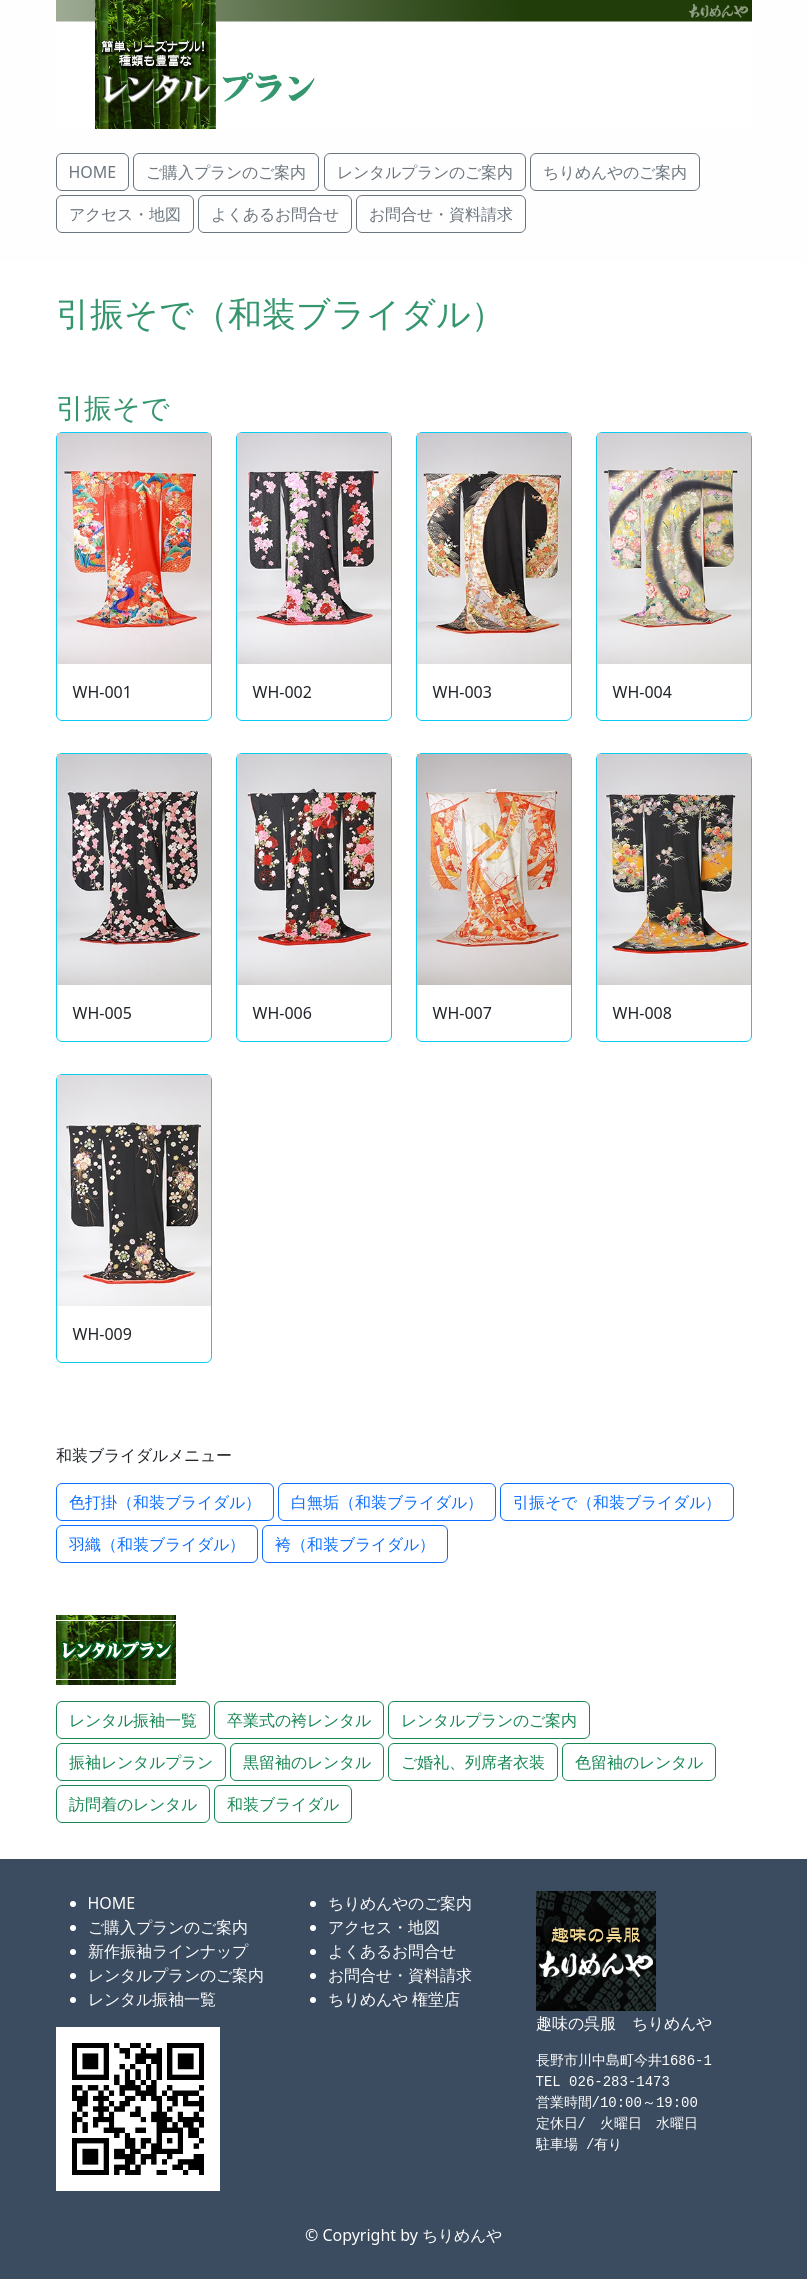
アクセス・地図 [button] (125, 214)
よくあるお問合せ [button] (275, 214)
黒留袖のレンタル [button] (307, 1762)
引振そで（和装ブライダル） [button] (617, 1502)
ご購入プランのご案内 (168, 1927)
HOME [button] (93, 172)
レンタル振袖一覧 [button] (133, 1720)
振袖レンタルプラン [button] (141, 1762)
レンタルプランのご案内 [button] (425, 172)
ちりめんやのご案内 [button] (615, 172)
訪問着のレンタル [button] (133, 1804)
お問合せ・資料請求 (400, 1975)
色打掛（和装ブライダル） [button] (165, 1502)
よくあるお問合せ (392, 1951)
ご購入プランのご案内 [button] (226, 172)
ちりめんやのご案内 (400, 1903)
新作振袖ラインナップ (168, 1951)
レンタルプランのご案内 (176, 1975)
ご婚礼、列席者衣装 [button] (473, 1762)
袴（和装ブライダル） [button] (355, 1544)
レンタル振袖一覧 (152, 1999)
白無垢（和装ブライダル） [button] (387, 1502)
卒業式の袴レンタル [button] (299, 1720)
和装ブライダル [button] (283, 1804)
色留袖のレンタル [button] (639, 1762)
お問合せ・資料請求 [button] (441, 214)
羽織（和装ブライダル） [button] (157, 1544)
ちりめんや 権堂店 (394, 1999)
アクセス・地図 (384, 1927)
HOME (112, 1903)
